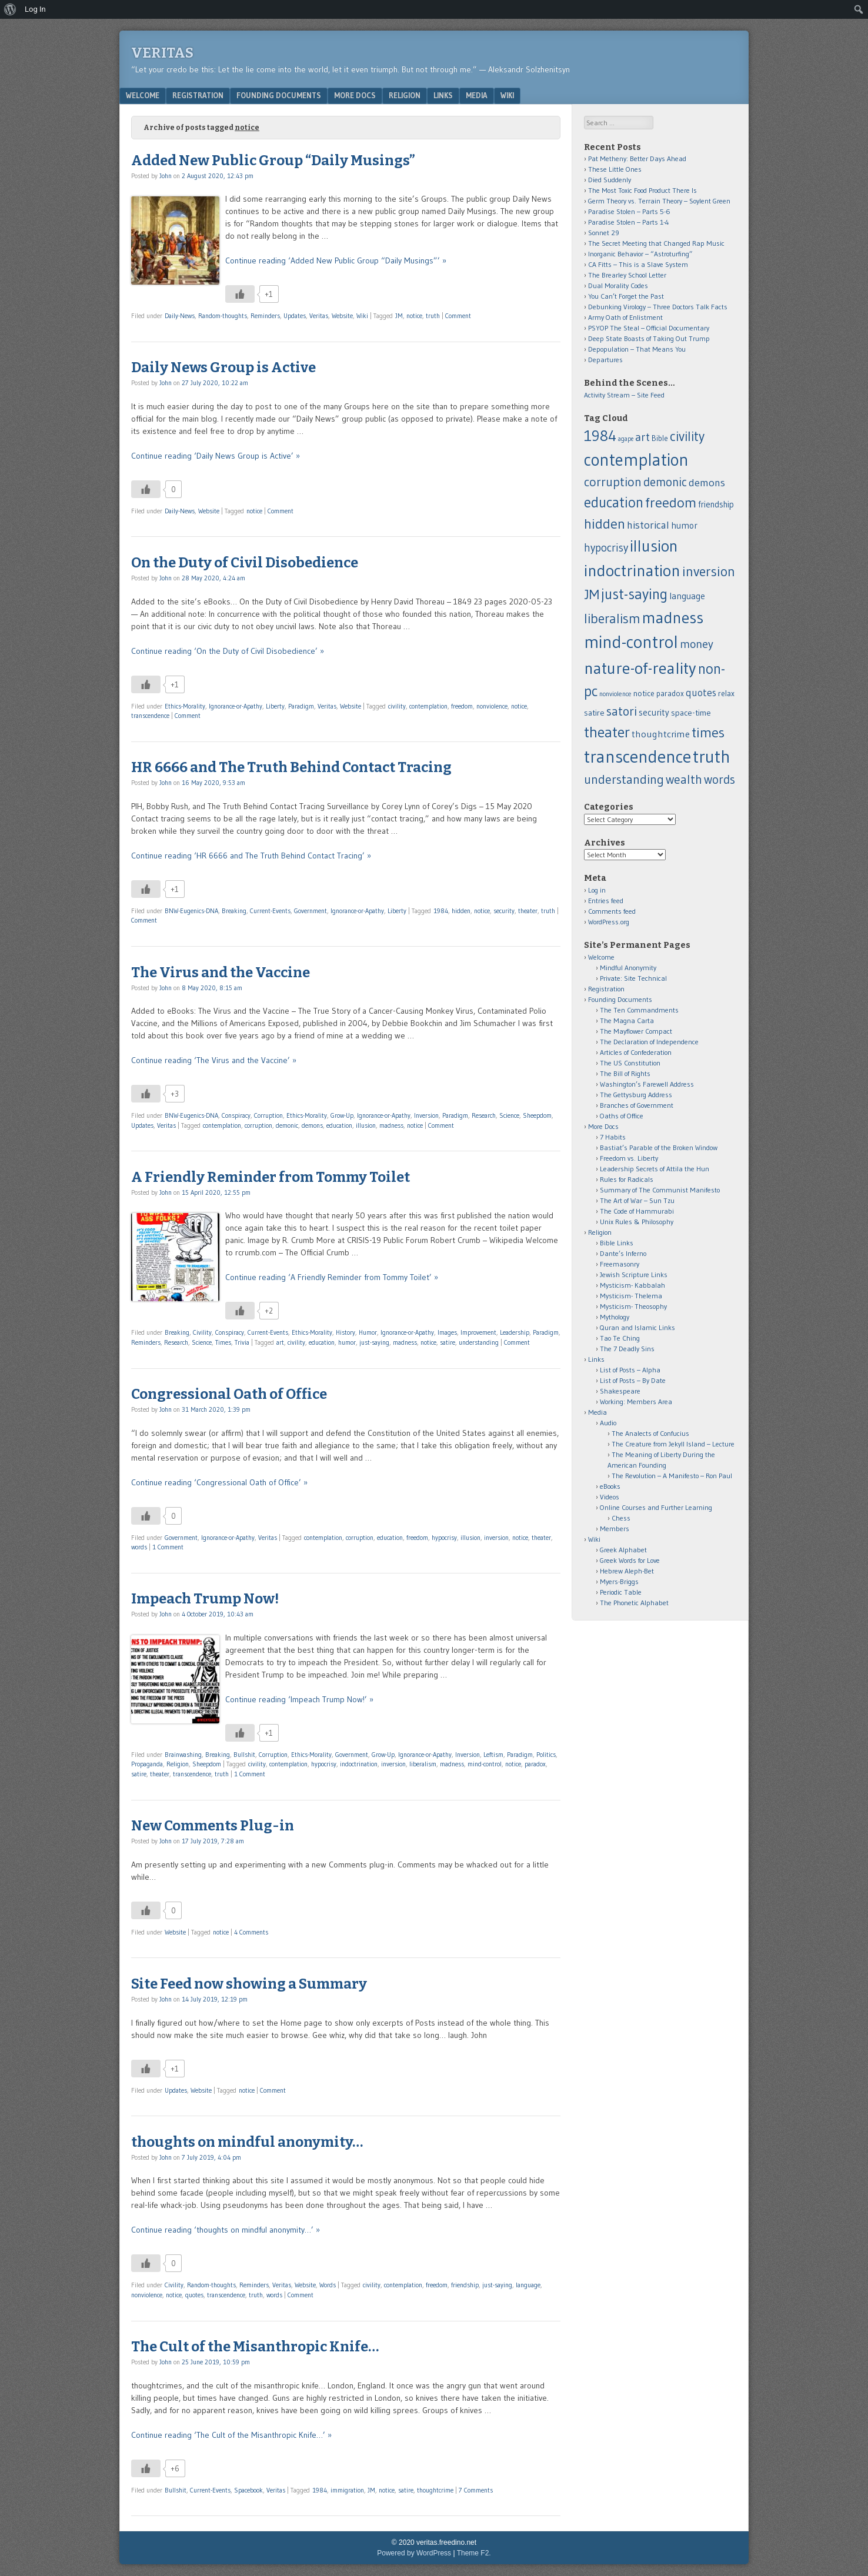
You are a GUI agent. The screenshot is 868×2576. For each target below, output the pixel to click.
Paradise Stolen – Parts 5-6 (629, 211)
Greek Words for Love (630, 1560)
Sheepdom (537, 1115)
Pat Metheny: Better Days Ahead (637, 158)
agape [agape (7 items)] (625, 439)
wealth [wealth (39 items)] (684, 779)
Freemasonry (619, 1263)
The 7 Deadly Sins (627, 1348)
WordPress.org (608, 921)
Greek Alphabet (623, 1549)
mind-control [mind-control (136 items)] (631, 642)
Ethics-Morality (185, 706)
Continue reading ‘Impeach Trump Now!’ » (299, 1699)
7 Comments (476, 2490)
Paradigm (301, 706)
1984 (440, 911)
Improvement (478, 1332)
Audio (608, 1422)
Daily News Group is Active (223, 367)
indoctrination (359, 1764)
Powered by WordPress (414, 2553)
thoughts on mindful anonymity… (247, 2142)
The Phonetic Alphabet (634, 1602)
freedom (462, 706)
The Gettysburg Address (636, 1094)
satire (447, 1342)
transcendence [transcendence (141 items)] (637, 756)
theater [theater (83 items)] (607, 732)
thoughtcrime (435, 2490)
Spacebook (248, 2490)
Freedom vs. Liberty (629, 1158)
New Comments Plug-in (212, 1825)
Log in (597, 890)
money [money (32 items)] (696, 644)
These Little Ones (615, 169)
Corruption (268, 1115)
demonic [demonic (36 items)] (665, 482)
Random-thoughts (222, 316)
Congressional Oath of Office (229, 1394)
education (339, 1125)
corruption (258, 1125)
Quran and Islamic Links (637, 1327)
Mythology (614, 1316)
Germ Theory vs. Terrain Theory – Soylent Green (659, 200)
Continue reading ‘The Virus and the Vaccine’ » (213, 1060)
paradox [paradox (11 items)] (670, 694)
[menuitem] (10, 9)
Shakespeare (620, 1390)
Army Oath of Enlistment (625, 317)
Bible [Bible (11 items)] (660, 438)
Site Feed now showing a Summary (249, 1984)
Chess (621, 1517)
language (528, 2285)
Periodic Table (621, 1592)
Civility (202, 1332)
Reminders (265, 316)
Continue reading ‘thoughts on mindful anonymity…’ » (225, 2229)
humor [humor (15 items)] (684, 525)
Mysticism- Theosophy (633, 1306)
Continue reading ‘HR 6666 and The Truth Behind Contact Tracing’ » (251, 855)
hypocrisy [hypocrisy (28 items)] (606, 547)
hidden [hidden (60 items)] (604, 523)
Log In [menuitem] (35, 9)
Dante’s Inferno (623, 1253)
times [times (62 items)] (708, 732)
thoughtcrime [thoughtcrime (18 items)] (661, 734)
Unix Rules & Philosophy (636, 1221)
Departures (605, 359)
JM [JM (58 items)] (591, 594)
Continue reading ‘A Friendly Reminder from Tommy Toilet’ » (331, 1277)
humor (347, 1342)
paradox (535, 1764)
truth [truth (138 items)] (711, 756)
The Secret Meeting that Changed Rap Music (656, 243)
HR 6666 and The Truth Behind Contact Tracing (291, 767)
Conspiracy (236, 1115)
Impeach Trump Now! (205, 1599)
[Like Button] (240, 294)
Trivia (242, 1342)
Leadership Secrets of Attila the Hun (654, 1168)
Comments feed (612, 911)
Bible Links (616, 1242)
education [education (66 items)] (613, 502)
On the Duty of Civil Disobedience (244, 562)
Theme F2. (474, 2553)
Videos (609, 1496)
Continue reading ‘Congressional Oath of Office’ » (219, 1482)
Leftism (493, 1754)
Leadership (514, 1332)
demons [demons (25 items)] (707, 482)
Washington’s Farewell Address (647, 1084)
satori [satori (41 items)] (621, 711)
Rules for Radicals (626, 1179)
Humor (368, 1332)
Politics (546, 1754)
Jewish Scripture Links (633, 1274)
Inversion (426, 1115)
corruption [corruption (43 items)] (613, 482)
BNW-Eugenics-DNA (191, 911)
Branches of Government (636, 1105)
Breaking (234, 911)
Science (509, 1115)
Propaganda (147, 1764)
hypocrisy (444, 1537)
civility (397, 706)
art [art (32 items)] (642, 437)
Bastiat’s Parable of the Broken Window (658, 1147)
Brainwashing (183, 1754)
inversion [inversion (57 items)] (708, 571)
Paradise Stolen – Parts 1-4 (628, 222)
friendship (465, 2285)
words (139, 1547)
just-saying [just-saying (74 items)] (634, 593)
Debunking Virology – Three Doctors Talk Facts (657, 306)
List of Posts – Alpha (630, 1369)
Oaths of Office (621, 1115)
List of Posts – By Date (633, 1380)
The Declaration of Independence (649, 1041)
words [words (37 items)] (719, 779)
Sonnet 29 (603, 232)
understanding (479, 1342)
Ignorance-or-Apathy (235, 706)
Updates (294, 316)
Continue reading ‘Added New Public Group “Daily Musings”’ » (335, 260)
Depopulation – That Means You (637, 349)
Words (327, 2285)
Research (484, 1115)
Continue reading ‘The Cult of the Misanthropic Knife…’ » (231, 2435)
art (280, 1342)
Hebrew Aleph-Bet (627, 1570)
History (345, 1332)
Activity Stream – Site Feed (624, 394)
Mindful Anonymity (628, 967)
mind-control (485, 1764)
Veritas (162, 53)
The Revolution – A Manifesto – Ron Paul (672, 1475)
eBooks (610, 1486)
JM (399, 316)
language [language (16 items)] (687, 596)
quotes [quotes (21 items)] (701, 692)
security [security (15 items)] (654, 712)
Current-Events (270, 911)
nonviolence (492, 706)
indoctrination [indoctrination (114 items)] (632, 570)
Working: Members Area (636, 1401)
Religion (404, 95)
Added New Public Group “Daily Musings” (273, 160)
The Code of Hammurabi (637, 1211)
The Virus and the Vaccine (220, 972)
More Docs (355, 95)
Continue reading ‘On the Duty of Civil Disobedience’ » (227, 651)
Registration (197, 95)
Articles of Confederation (636, 1052)
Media (477, 95)
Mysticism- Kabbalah (632, 1285)
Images (447, 1332)
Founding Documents (278, 95)
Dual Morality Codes (618, 285)
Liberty (275, 706)
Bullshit (244, 1754)
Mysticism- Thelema (631, 1295)
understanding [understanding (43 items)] (624, 779)
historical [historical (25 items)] (648, 525)
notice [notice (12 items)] (644, 694)
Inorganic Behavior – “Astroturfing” (640, 253)
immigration (347, 2490)
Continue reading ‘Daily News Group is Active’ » (215, 455)
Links (443, 95)
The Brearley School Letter (627, 274)
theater (528, 911)
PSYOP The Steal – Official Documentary (648, 327)
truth (433, 316)
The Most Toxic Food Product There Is (642, 190)
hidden (461, 911)
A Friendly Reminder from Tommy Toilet (270, 1177)
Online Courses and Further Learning (656, 1507)
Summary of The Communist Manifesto (660, 1189)
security (504, 911)
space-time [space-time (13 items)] (691, 712)
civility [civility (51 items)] (687, 436)
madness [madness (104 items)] (672, 617)
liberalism (422, 1764)
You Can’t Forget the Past (626, 296)
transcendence (150, 715)
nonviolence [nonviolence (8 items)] (615, 694)
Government (310, 911)
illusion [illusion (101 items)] (654, 546)
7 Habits (613, 1136)
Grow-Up (341, 1115)
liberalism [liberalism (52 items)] (612, 618)
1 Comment (167, 1547)
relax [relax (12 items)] (726, 694)
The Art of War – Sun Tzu (637, 1200)
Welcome (142, 95)
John (165, 176)
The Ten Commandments (639, 1009)
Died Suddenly (609, 179)
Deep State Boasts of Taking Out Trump (649, 338)
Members (614, 1528)
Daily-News (180, 316)
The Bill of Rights (625, 1073)
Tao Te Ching (620, 1338)
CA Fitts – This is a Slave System (638, 264)
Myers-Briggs (619, 1581)
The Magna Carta (627, 1020)
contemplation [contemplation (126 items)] (636, 459)
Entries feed (605, 900)
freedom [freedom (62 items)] (670, 502)
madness (391, 1125)
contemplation (428, 706)
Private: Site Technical (633, 978)
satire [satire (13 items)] (594, 712)
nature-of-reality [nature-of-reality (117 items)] (640, 668)
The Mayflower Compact (636, 1031)
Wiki (507, 95)
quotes (194, 2295)
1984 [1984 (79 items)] (600, 435)
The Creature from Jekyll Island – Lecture (673, 1443)
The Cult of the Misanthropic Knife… (255, 2346)
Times (223, 1342)
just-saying (374, 1342)
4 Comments (251, 1932)
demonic (287, 1125)
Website (342, 316)
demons (312, 1125)
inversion (496, 1537)
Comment (458, 316)
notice (414, 316)
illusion (366, 1125)
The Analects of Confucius (650, 1433)
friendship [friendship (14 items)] (716, 504)
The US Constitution (630, 1062)
